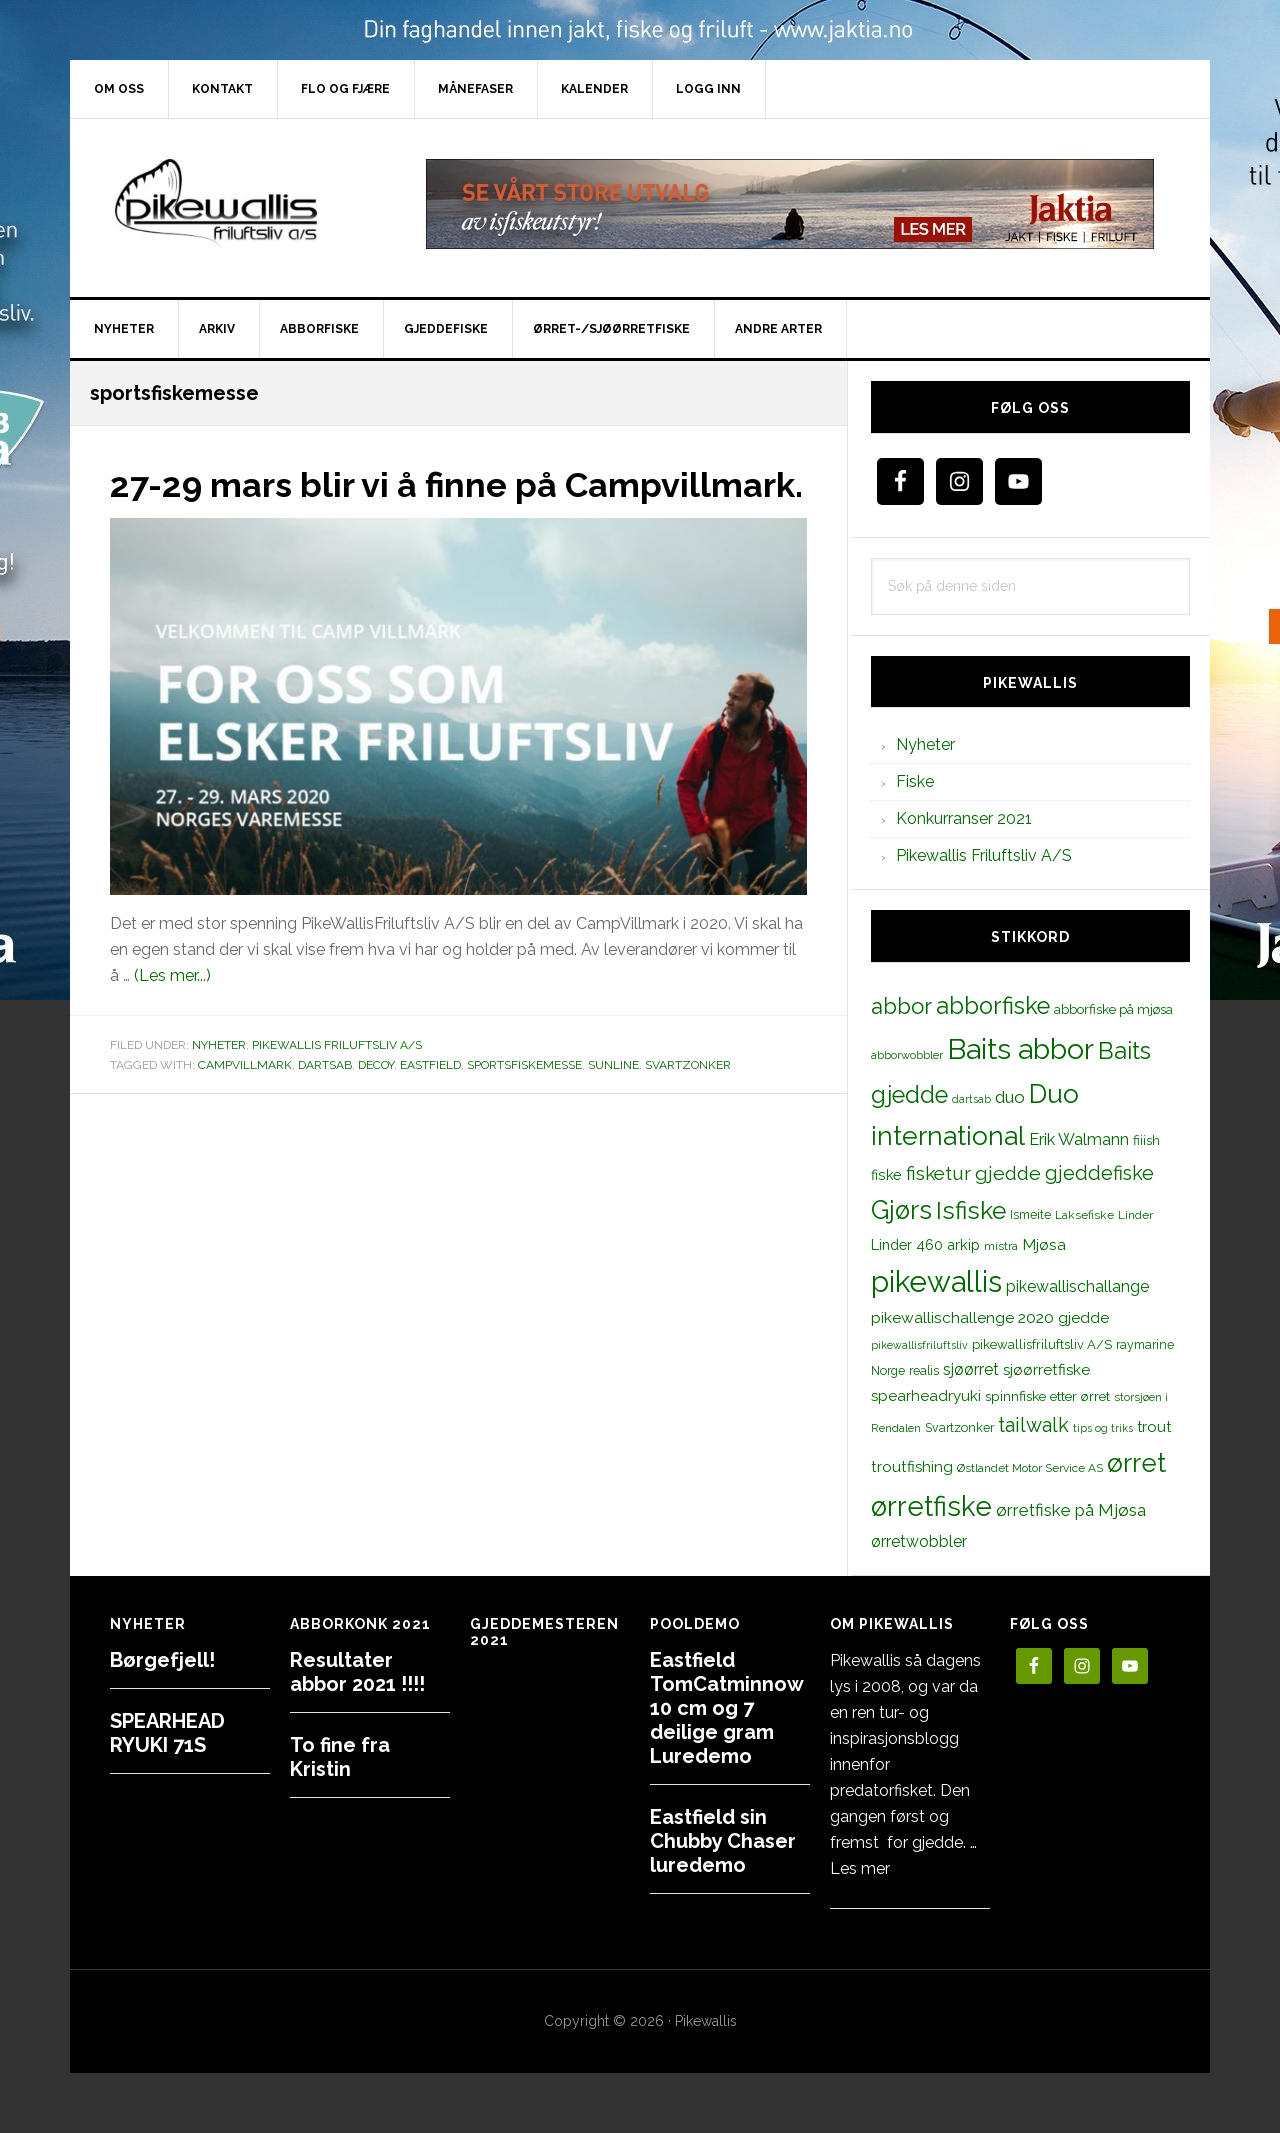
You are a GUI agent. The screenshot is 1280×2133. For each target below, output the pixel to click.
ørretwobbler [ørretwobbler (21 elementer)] (919, 1541)
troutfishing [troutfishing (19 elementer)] (912, 1467)
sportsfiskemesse (524, 1100)
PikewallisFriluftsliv (240, 204)
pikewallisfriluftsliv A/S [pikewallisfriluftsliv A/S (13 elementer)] (1042, 1344)
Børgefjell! (162, 1660)
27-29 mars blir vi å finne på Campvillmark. (345, 502)
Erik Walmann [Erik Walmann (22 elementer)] (1079, 1139)
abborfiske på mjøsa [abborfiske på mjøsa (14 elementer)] (1113, 1009)
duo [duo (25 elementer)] (1010, 1097)
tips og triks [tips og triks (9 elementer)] (1103, 1428)
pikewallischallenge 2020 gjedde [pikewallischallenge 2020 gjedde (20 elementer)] (990, 1317)
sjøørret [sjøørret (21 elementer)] (971, 1369)
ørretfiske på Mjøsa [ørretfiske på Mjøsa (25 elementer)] (1071, 1510)
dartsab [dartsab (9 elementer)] (971, 1099)
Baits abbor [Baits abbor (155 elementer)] (1020, 1049)
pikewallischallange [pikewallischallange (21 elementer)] (1077, 1286)
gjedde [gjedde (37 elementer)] (1008, 1173)
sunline (613, 1100)
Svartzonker (688, 1100)
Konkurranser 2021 (964, 818)
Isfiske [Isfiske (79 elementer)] (971, 1210)
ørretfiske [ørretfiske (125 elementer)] (931, 1506)
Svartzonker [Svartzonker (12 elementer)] (959, 1427)
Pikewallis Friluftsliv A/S (337, 1081)
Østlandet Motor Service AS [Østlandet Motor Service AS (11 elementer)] (1030, 1468)
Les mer (860, 1868)
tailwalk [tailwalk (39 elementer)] (1033, 1425)
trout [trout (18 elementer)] (1154, 1426)
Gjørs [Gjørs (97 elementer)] (901, 1210)
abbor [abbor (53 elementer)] (901, 1006)
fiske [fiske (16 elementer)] (886, 1175)
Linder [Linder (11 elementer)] (1135, 1215)
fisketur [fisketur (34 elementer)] (938, 1173)
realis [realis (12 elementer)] (924, 1370)
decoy (376, 1100)
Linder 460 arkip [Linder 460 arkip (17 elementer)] (925, 1244)
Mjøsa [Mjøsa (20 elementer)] (1044, 1244)
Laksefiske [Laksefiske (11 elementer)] (1084, 1215)
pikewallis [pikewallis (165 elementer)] (936, 1281)
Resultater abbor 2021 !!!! (357, 1672)
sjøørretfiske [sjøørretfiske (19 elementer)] (1046, 1370)
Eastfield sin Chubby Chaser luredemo (723, 1841)
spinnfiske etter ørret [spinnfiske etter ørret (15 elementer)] (1047, 1396)
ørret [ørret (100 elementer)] (1136, 1463)
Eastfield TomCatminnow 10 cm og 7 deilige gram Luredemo (726, 1708)
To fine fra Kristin (340, 1757)
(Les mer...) (172, 1011)
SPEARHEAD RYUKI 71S (167, 1733)
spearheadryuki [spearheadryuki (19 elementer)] (926, 1396)
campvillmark (245, 1100)
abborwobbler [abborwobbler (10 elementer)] (907, 1055)
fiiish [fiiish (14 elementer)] (1146, 1140)
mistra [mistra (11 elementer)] (1001, 1246)
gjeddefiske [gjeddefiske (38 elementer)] (1099, 1173)
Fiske (915, 781)
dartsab (325, 1100)
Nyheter (219, 1081)
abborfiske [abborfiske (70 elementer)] (993, 1006)
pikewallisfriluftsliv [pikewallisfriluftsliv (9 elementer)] (919, 1345)
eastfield (430, 1100)
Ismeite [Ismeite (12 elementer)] (1030, 1214)
